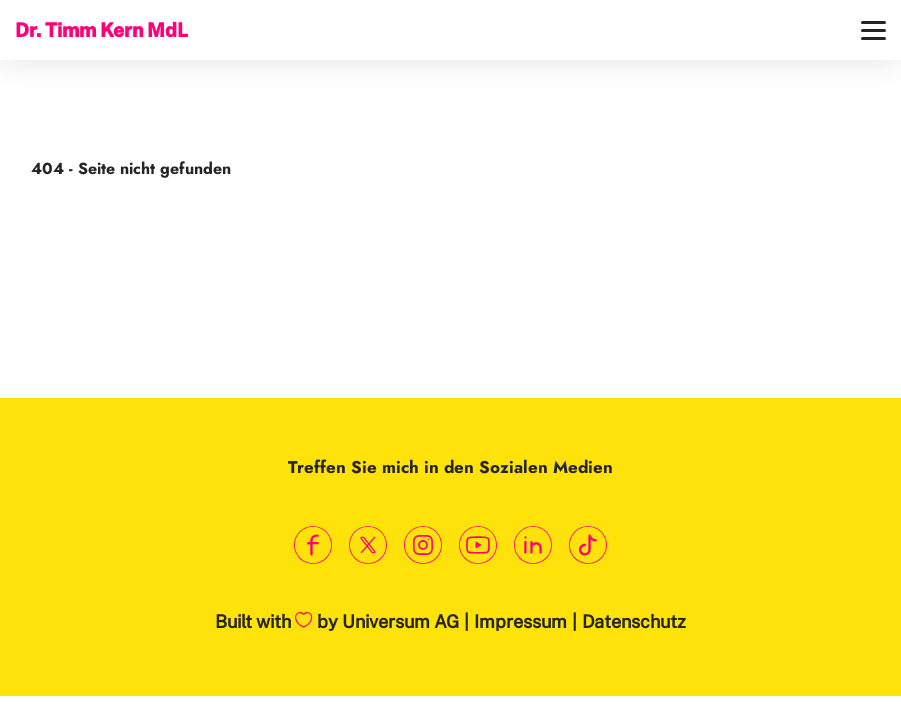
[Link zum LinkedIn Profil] (533, 545)
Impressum (520, 621)
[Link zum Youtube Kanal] (478, 545)
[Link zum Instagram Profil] (423, 545)
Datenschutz (634, 621)
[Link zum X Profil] (368, 545)
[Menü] (873, 30)
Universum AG (400, 621)
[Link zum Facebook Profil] (313, 545)
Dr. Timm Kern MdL (101, 30)
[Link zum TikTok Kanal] (588, 545)
